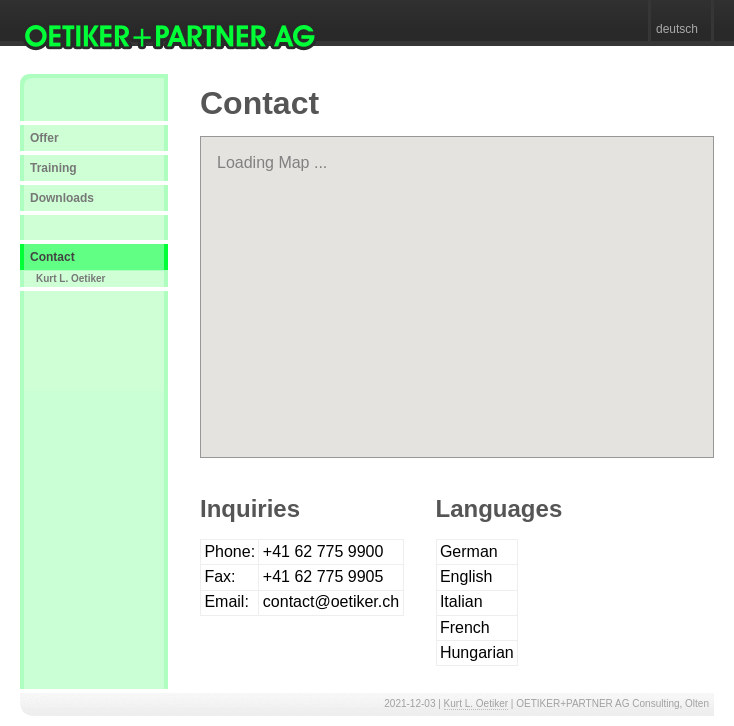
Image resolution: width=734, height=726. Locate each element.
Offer (44, 138)
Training (53, 168)
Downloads (62, 198)
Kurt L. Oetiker (70, 278)
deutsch (677, 29)
